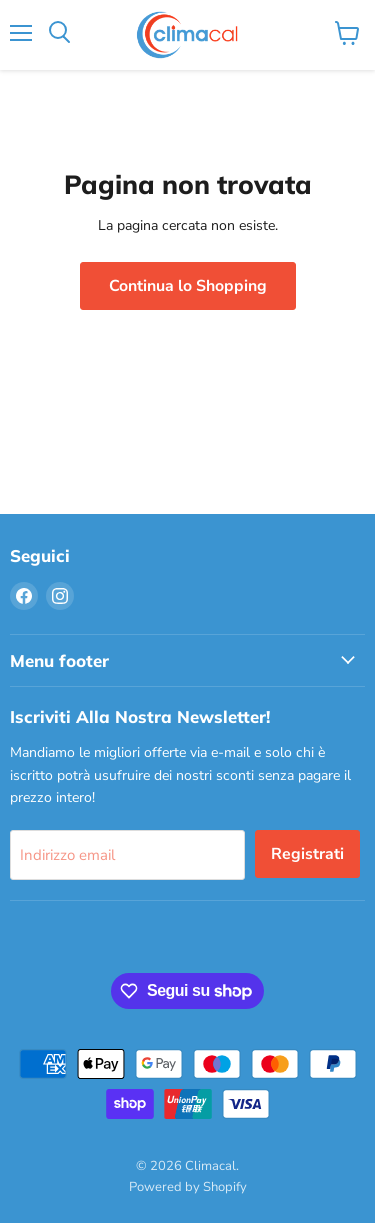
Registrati (307, 854)
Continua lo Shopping (188, 286)
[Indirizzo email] (127, 855)
